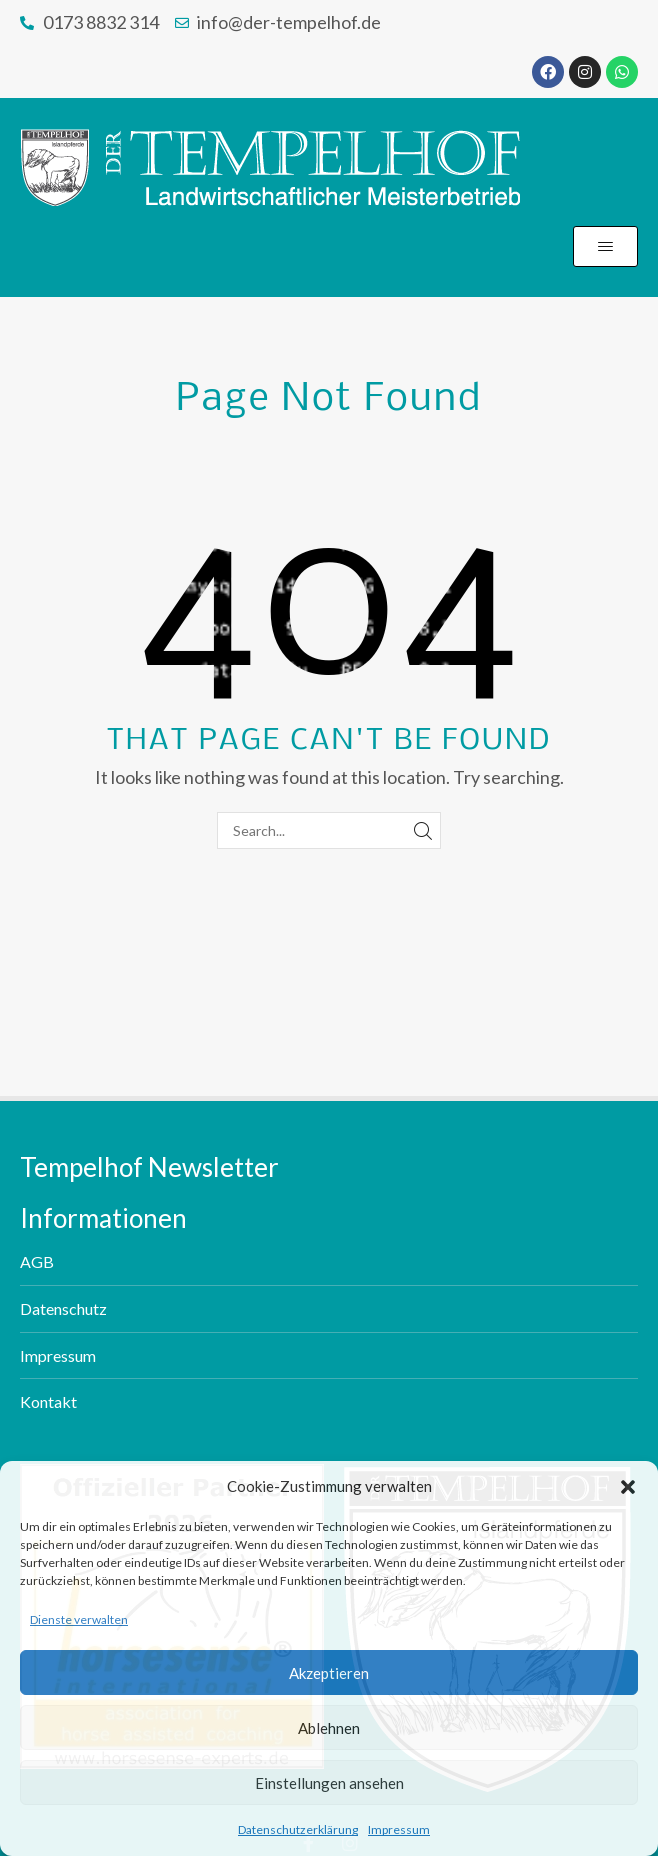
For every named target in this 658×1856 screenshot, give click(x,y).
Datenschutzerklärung (298, 1829)
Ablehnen (329, 1728)
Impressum (399, 1829)
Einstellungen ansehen (329, 1783)
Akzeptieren (329, 1673)
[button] (628, 1487)
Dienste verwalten (79, 1619)
